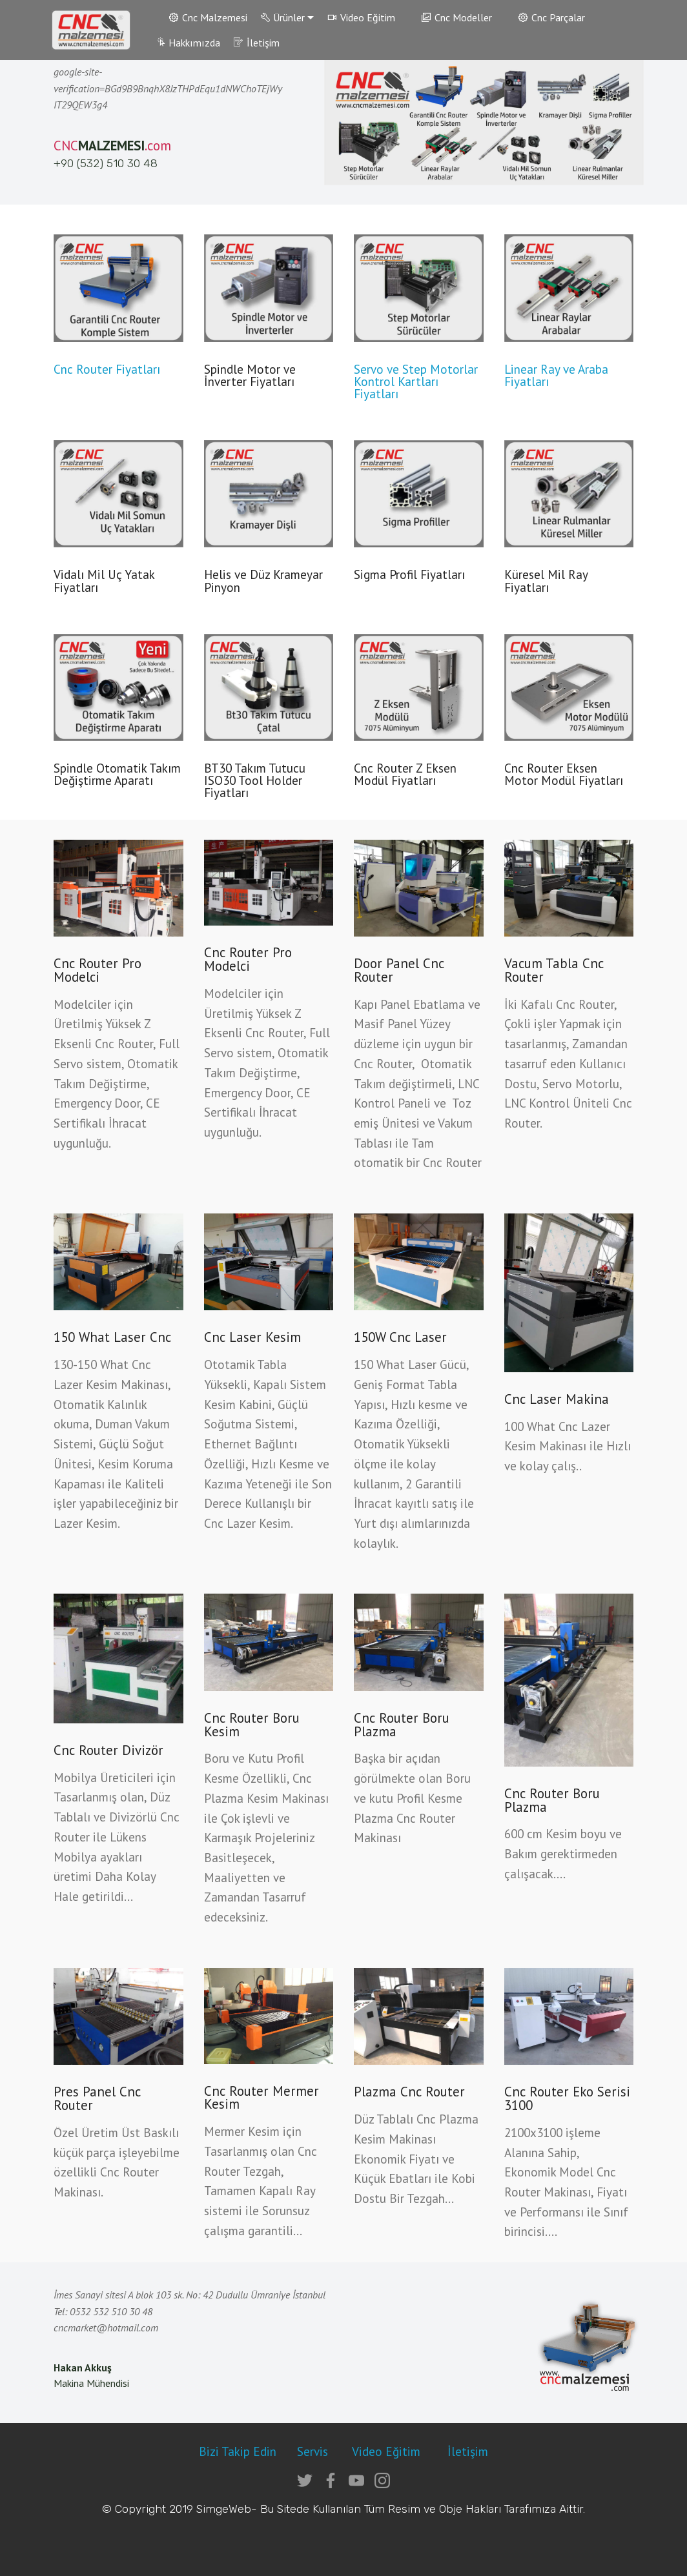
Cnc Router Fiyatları (107, 369)
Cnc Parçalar (551, 17)
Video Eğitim (361, 17)
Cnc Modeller (457, 17)
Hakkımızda (188, 42)
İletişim (257, 42)
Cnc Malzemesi (208, 17)
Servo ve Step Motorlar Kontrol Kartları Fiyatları (416, 381)
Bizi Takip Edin (237, 2451)
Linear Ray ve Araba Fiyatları (556, 375)
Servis (314, 2451)
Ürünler (283, 17)
